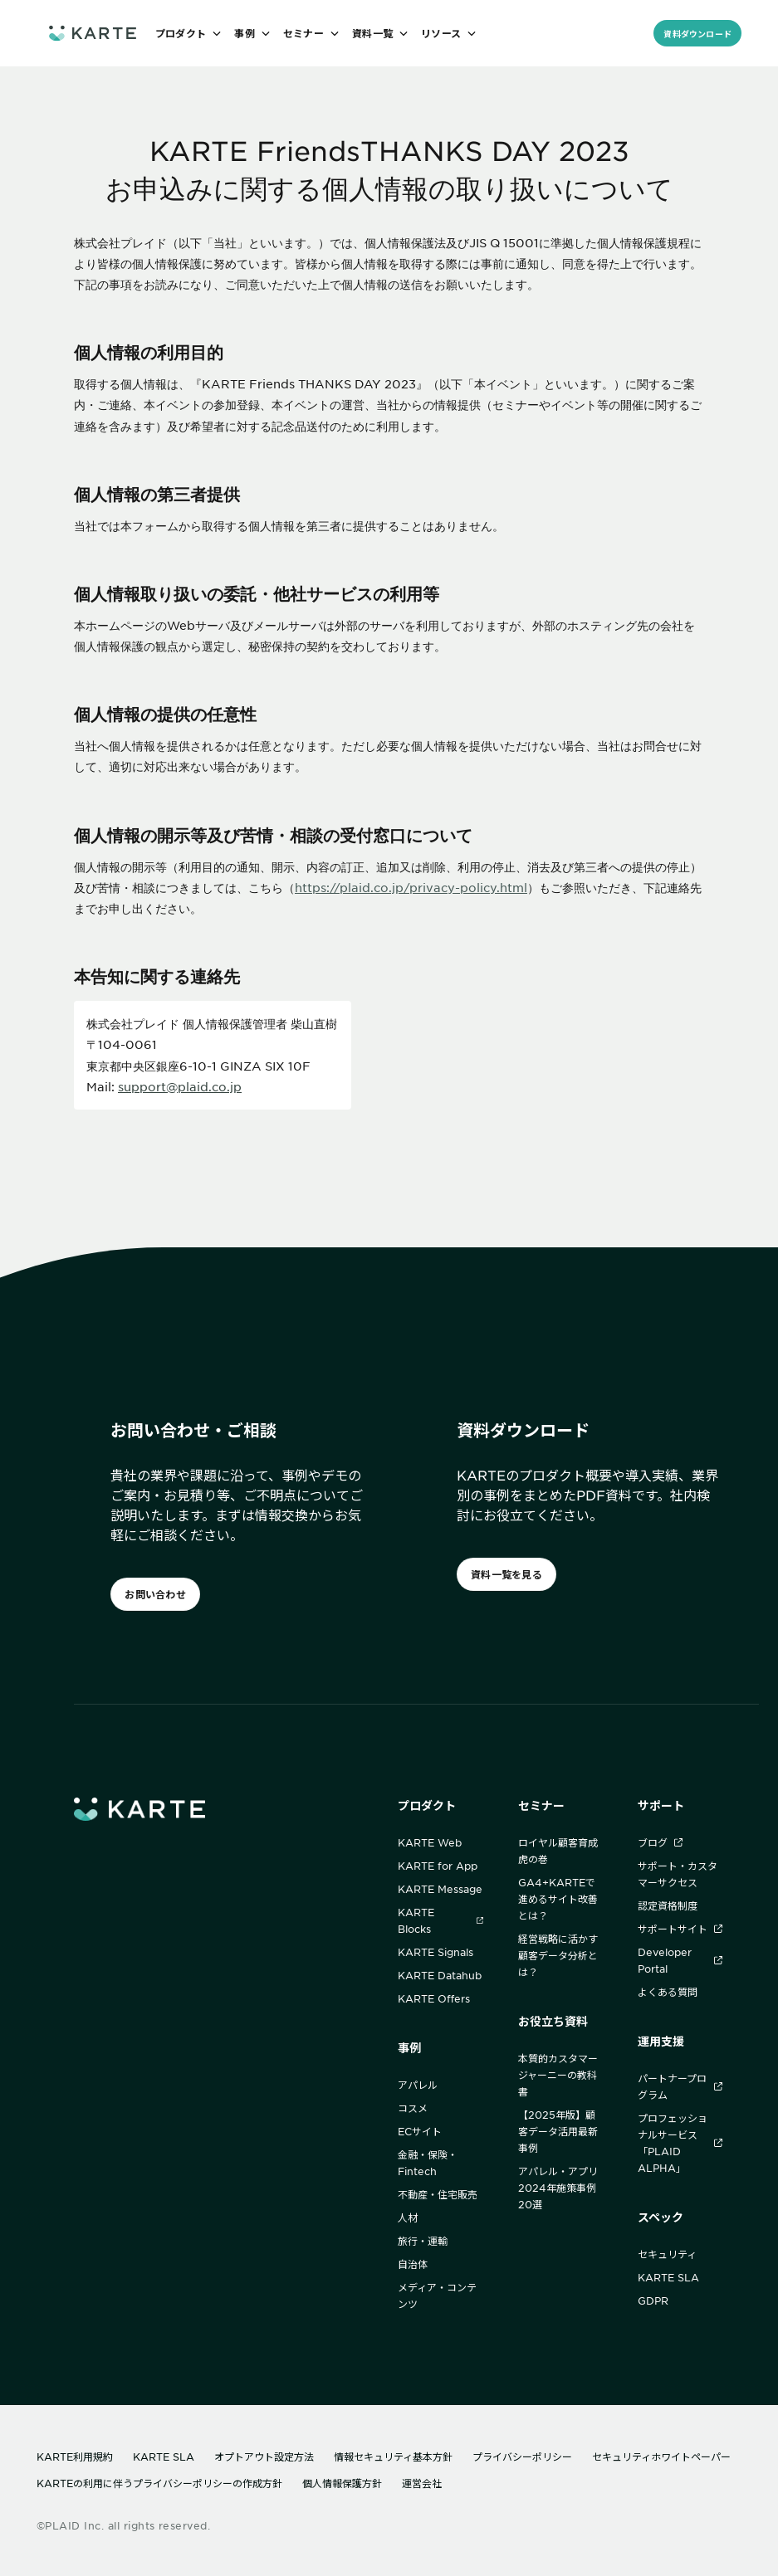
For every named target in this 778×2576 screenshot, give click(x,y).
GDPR (653, 2300)
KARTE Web (430, 1842)
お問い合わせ (155, 1594)
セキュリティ (667, 2254)
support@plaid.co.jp (180, 1086)
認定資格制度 (667, 1905)
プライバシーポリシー (522, 2456)
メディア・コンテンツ (437, 2295)
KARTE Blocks (440, 1920)
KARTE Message (440, 1888)
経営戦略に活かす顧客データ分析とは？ (558, 1955)
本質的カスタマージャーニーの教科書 (558, 2075)
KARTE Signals (435, 1952)
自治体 (413, 2264)
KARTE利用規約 (75, 2456)
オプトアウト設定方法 (264, 2456)
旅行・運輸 (423, 2240)
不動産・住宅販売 (437, 2194)
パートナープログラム (680, 2086)
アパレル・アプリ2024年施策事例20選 (558, 2187)
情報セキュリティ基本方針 (393, 2456)
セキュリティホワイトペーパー (661, 2456)
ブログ (660, 1842)
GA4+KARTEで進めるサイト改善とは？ (558, 1899)
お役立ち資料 (553, 2021)
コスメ (413, 2108)
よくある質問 (667, 1991)
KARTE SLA (668, 2277)
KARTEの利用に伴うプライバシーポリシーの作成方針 (159, 2483)
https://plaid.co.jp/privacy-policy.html (411, 887)
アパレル (418, 2084)
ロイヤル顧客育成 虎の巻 (558, 1851)
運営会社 (422, 2483)
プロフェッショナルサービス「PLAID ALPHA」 (680, 2142)
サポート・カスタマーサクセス (677, 1874)
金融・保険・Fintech (428, 2163)
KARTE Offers (434, 1998)
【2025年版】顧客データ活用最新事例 (558, 2131)
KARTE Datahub (440, 1975)
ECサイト (420, 2131)
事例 (409, 2048)
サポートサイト (680, 1928)
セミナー (541, 1805)
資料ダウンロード (697, 33)
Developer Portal (680, 1960)
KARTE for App (437, 1865)
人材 (408, 2217)
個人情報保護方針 (342, 2483)
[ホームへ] (92, 33)
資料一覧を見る (506, 1574)
